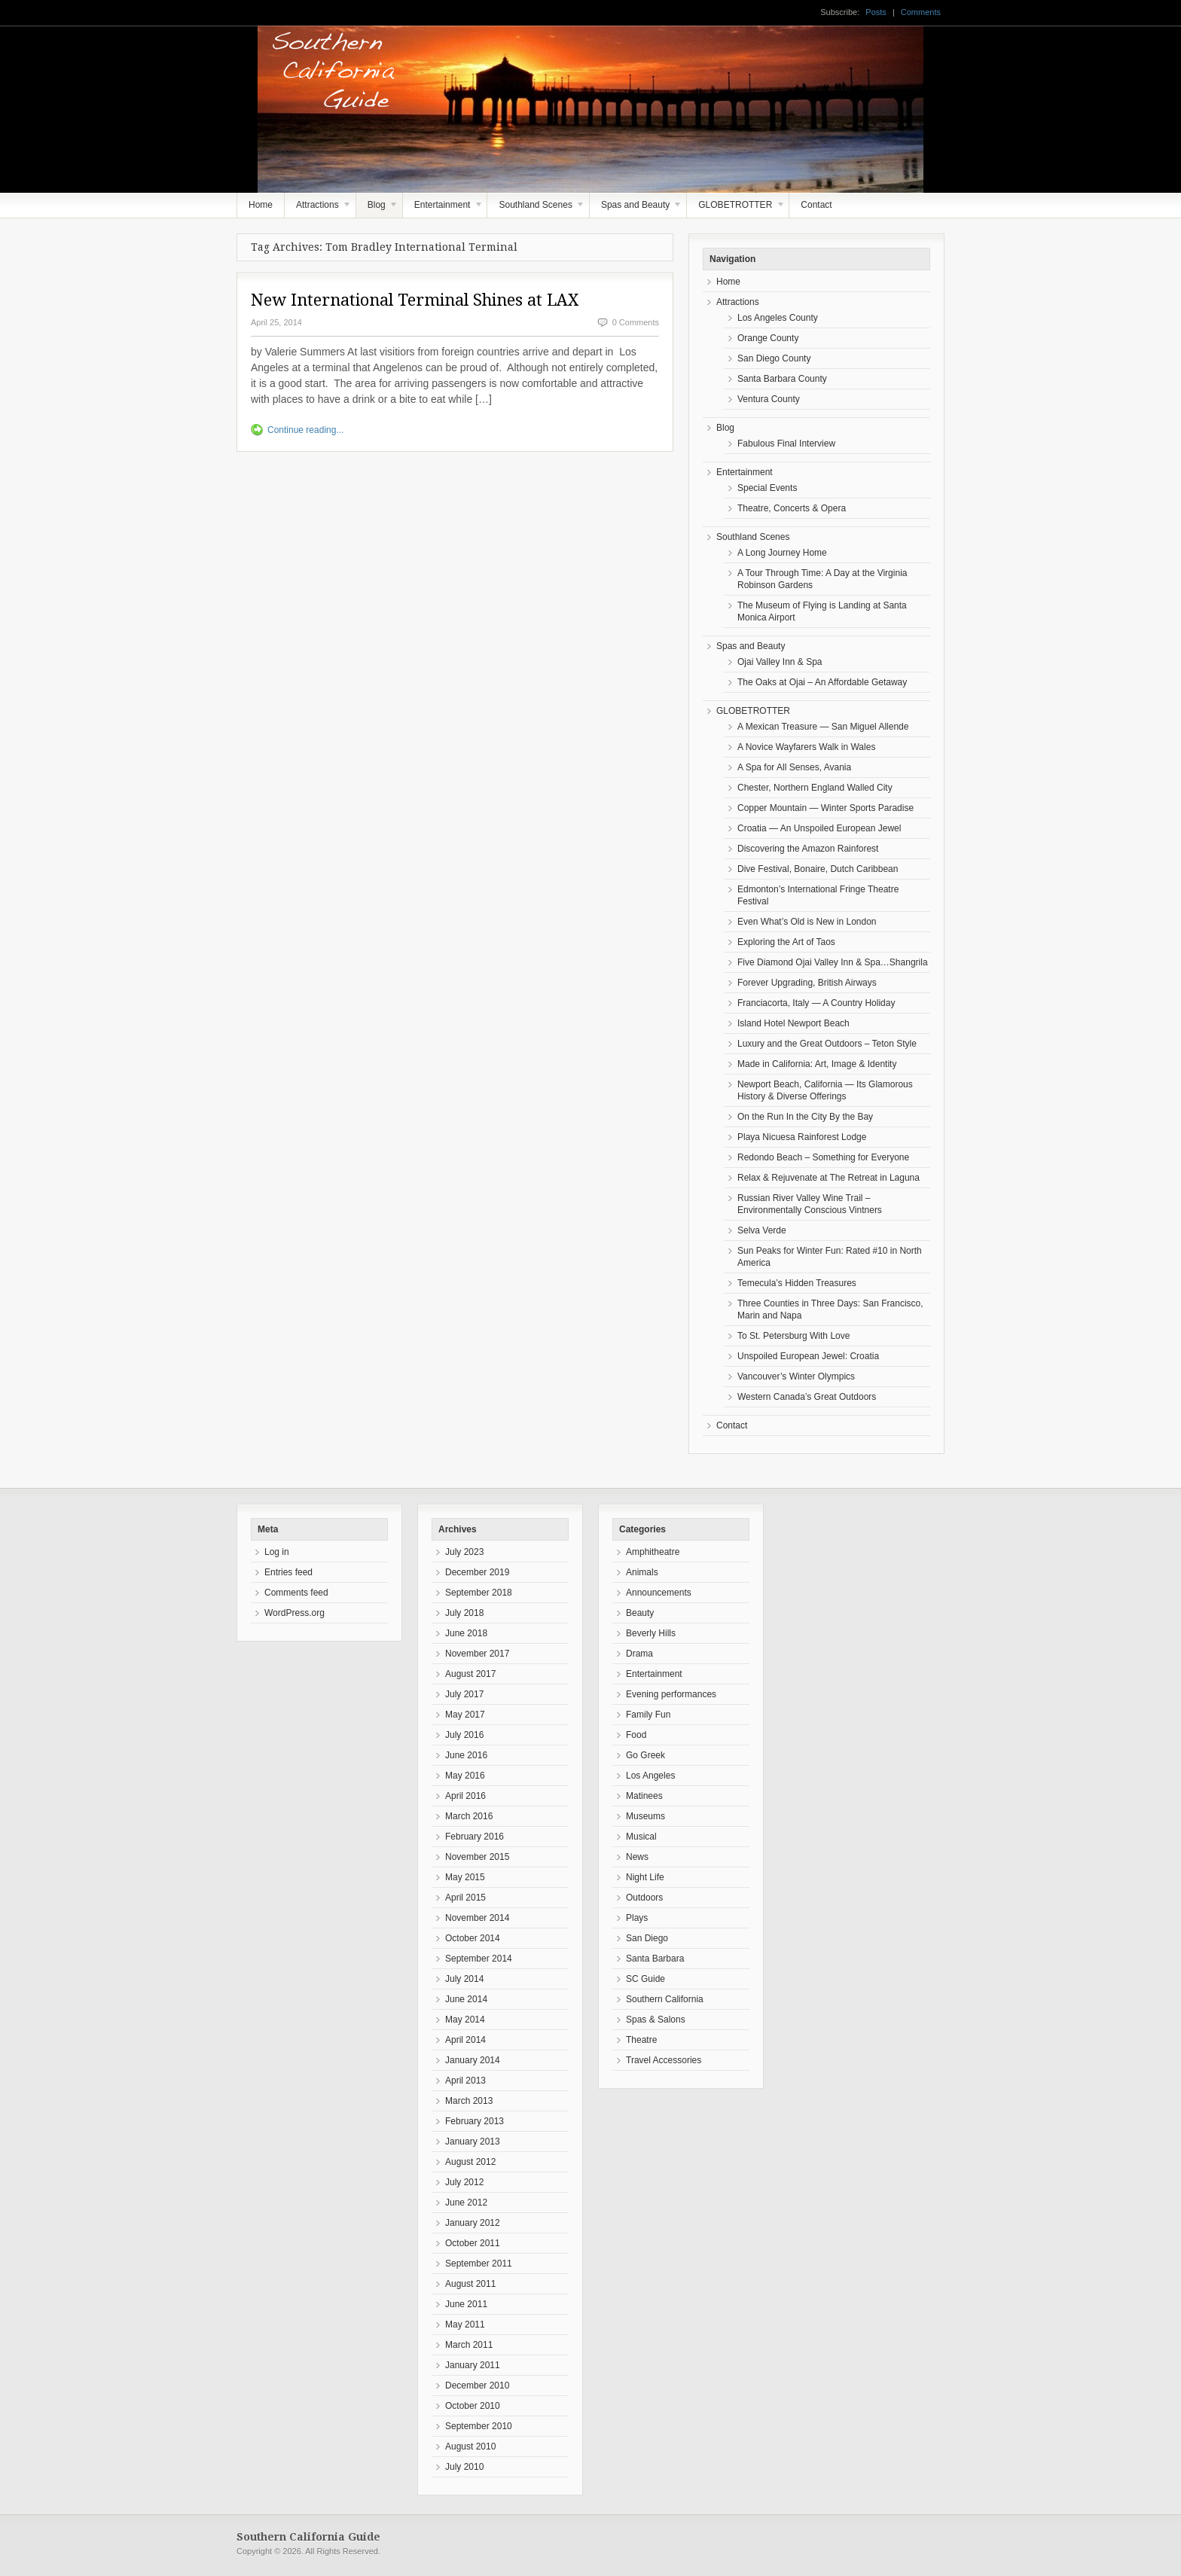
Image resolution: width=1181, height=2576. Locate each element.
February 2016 (474, 1836)
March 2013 (469, 2101)
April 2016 (465, 1796)
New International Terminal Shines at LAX (414, 300)
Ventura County (768, 399)
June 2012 (466, 2202)
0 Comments (635, 322)
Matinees (644, 1796)
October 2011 (472, 2243)
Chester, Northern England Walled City (815, 787)
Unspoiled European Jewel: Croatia (808, 1356)
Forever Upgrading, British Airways (807, 982)
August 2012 (470, 2162)
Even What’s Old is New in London (807, 921)
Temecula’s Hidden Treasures (796, 1283)
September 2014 (478, 1958)
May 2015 (465, 1877)
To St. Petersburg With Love (793, 1336)
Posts (876, 12)
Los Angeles (650, 1775)
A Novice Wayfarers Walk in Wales (806, 747)
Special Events (767, 488)
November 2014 (477, 1918)
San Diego (647, 1938)
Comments (921, 12)
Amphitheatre (652, 1552)
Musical (641, 1836)
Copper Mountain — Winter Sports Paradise (825, 808)
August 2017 (470, 1674)
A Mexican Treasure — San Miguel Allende (822, 726)
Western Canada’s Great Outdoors (806, 1397)
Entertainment (443, 209)
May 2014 (465, 2019)
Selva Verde (761, 1230)
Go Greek (645, 1755)
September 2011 (478, 2263)
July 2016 (464, 1735)
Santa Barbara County (782, 378)
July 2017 (464, 1694)
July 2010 (464, 2467)
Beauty (640, 1613)
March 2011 (469, 2345)
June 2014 (466, 1999)
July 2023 (464, 1552)
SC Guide (645, 1979)
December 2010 (477, 2385)
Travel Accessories (663, 2060)
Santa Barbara (655, 1958)
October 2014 (472, 1938)
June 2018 (466, 1633)
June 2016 (466, 1755)
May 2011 (465, 2324)
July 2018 (464, 1613)
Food (636, 1735)
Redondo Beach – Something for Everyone (823, 1157)
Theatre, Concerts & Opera (791, 508)
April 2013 (465, 2080)
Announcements (658, 1592)
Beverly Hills (651, 1633)
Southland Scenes (536, 209)
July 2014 (464, 1979)
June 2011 (466, 2304)
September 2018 (478, 1592)
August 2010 (470, 2446)
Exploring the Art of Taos (786, 942)
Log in (276, 1552)
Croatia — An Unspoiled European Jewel (819, 828)
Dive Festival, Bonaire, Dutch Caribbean (817, 869)
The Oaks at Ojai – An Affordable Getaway (822, 682)
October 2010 (472, 2406)
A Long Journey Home (782, 552)
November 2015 (477, 1857)
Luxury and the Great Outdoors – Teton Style (827, 1043)
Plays (637, 1918)
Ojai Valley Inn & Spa (779, 662)
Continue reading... (305, 430)
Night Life (645, 1877)
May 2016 (465, 1775)
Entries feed (288, 1572)
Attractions (318, 209)
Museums (645, 1816)
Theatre (641, 2040)
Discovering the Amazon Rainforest (807, 848)
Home (261, 205)
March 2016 (469, 1816)
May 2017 (465, 1714)
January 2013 (472, 2141)
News (637, 1857)
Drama (639, 1653)
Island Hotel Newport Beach (793, 1023)
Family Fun (648, 1714)
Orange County (767, 338)
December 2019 (477, 1572)
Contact (816, 205)
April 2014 (465, 2040)
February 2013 (474, 2121)
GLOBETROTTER (736, 209)
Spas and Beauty (636, 209)
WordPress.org (294, 1613)
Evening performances (671, 1694)
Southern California (664, 1999)
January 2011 (472, 2365)
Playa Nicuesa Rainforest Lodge (801, 1137)
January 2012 (472, 2223)
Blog (377, 209)
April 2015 (465, 1897)
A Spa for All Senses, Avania (794, 767)
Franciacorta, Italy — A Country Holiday (816, 1003)
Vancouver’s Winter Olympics (796, 1376)
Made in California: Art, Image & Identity (816, 1064)
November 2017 (477, 1653)
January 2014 (472, 2060)
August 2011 (470, 2284)
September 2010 (478, 2426)
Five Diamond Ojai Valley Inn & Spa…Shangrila (832, 962)
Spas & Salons (655, 2019)
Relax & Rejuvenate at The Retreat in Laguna (828, 1177)
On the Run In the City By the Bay (805, 1116)
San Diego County (773, 358)
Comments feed (296, 1592)
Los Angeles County (777, 317)
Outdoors (644, 1897)
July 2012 (464, 2182)
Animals (642, 1572)
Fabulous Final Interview (786, 443)
